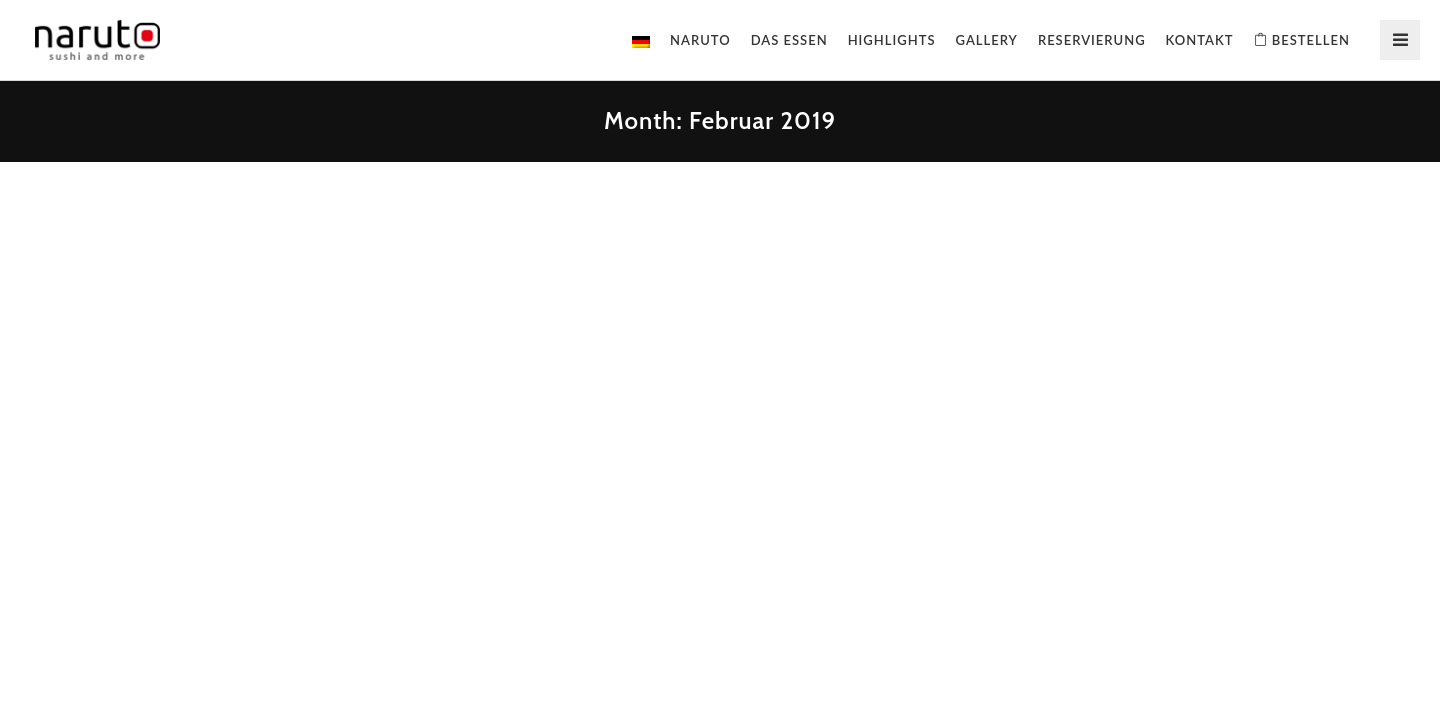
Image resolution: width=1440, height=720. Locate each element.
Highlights (892, 40)
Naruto (700, 40)
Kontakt (1200, 40)
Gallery (987, 40)
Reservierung (1092, 40)
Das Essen (789, 40)
